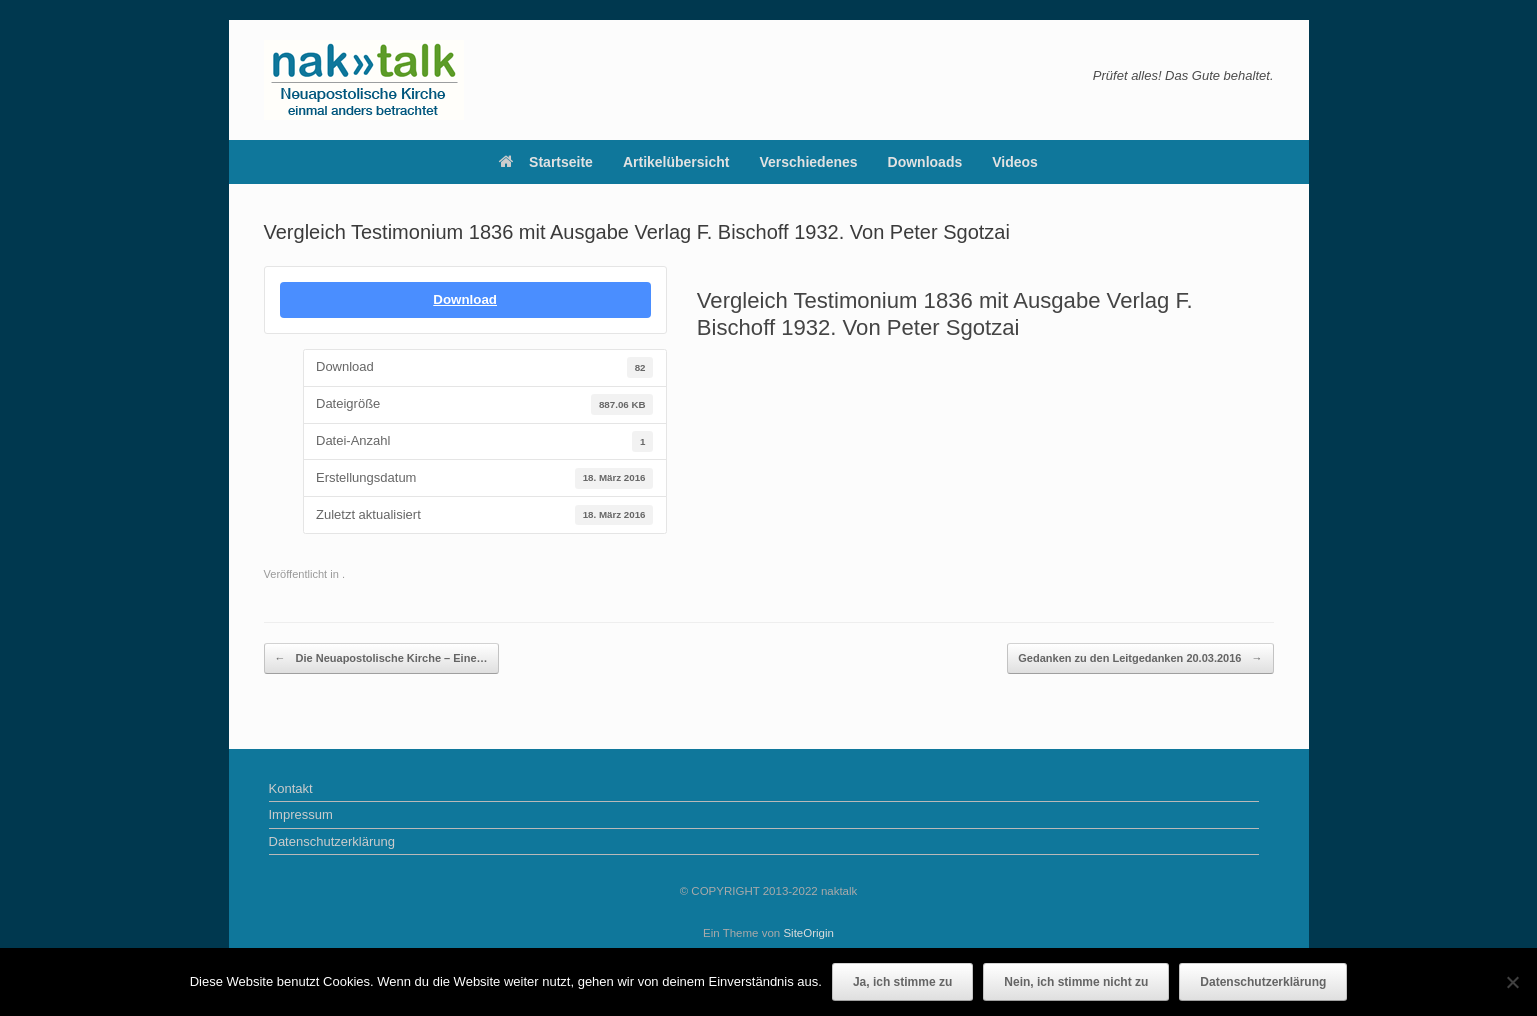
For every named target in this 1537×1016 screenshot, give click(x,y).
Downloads (925, 162)
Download (465, 299)
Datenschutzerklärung (332, 841)
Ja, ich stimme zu (902, 982)
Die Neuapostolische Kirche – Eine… (381, 658)
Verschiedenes (809, 162)
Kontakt (291, 788)
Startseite (546, 162)
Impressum (301, 814)
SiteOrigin (808, 933)
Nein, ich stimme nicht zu (1076, 982)
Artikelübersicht (676, 162)
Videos (1015, 162)
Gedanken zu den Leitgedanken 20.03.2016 (1140, 658)
